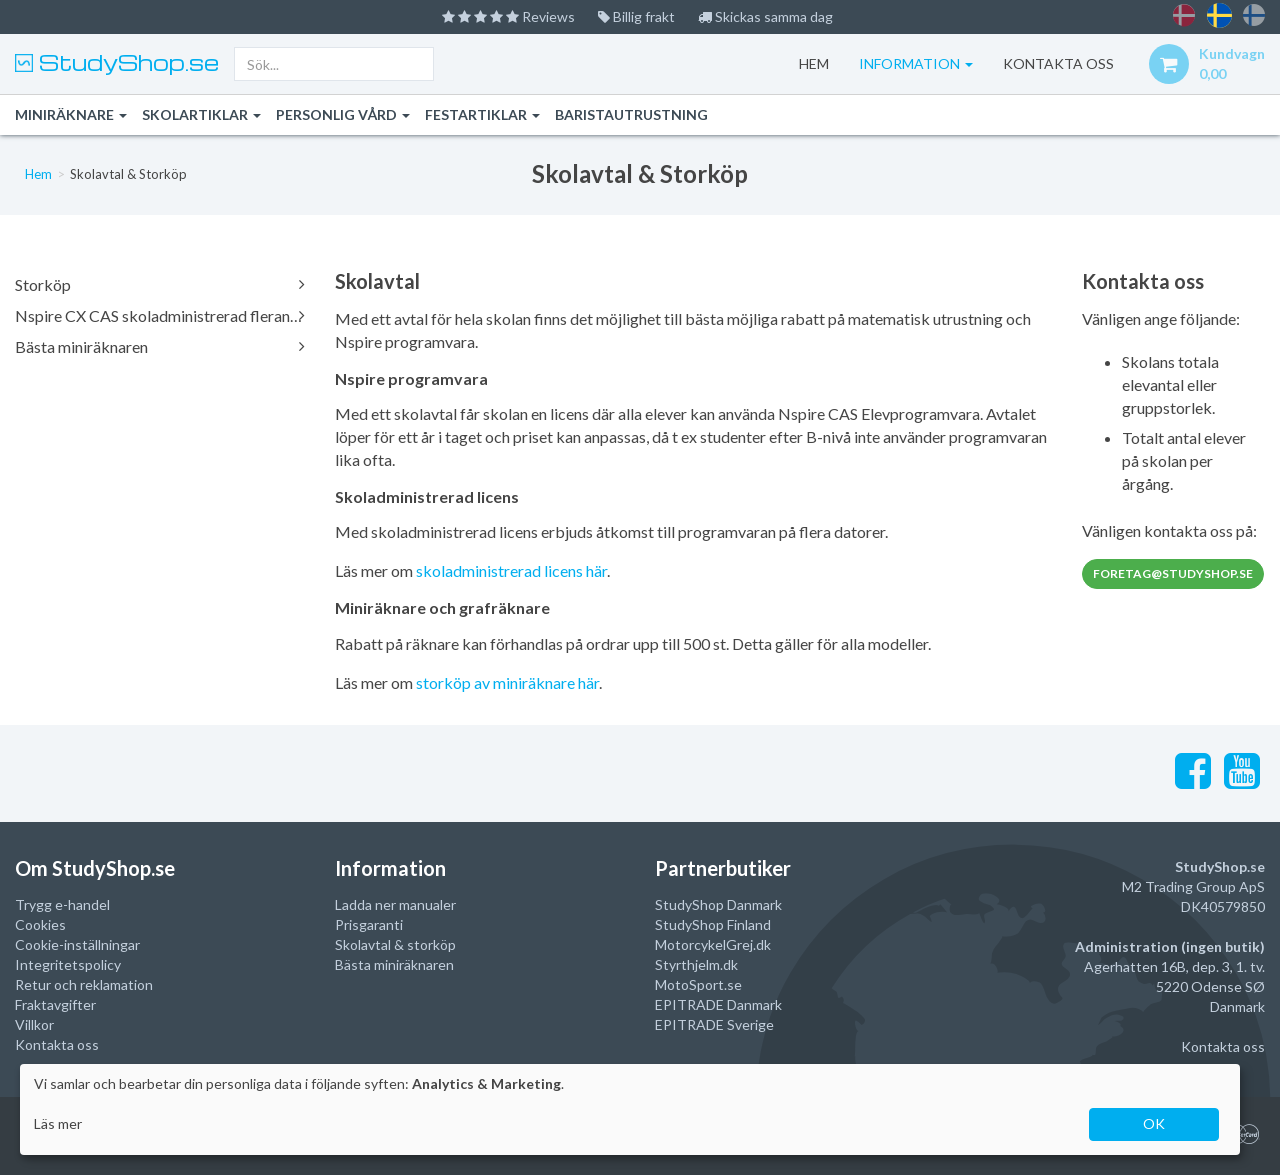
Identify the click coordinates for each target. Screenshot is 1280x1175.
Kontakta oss (57, 1044)
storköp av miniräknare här (507, 682)
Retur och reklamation (84, 984)
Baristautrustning (631, 114)
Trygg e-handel (62, 904)
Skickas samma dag (765, 16)
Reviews (508, 16)
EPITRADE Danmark (718, 1004)
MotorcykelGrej (704, 944)
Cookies (40, 924)
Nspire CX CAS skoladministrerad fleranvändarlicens (160, 315)
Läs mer (58, 1123)
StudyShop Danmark (718, 904)
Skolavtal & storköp (395, 944)
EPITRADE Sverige (714, 1024)
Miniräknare (71, 114)
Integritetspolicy (68, 964)
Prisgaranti (369, 924)
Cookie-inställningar (77, 944)
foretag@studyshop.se (1173, 573)
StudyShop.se (126, 62)
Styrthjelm (687, 964)
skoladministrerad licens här (511, 570)
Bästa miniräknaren (160, 346)
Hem (814, 63)
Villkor (34, 1024)
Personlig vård (343, 114)
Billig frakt (636, 16)
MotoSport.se (698, 984)
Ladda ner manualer (395, 904)
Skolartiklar (201, 114)
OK (1154, 1123)
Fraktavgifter (55, 1004)
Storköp (160, 284)
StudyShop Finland (713, 924)
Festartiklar (482, 114)
